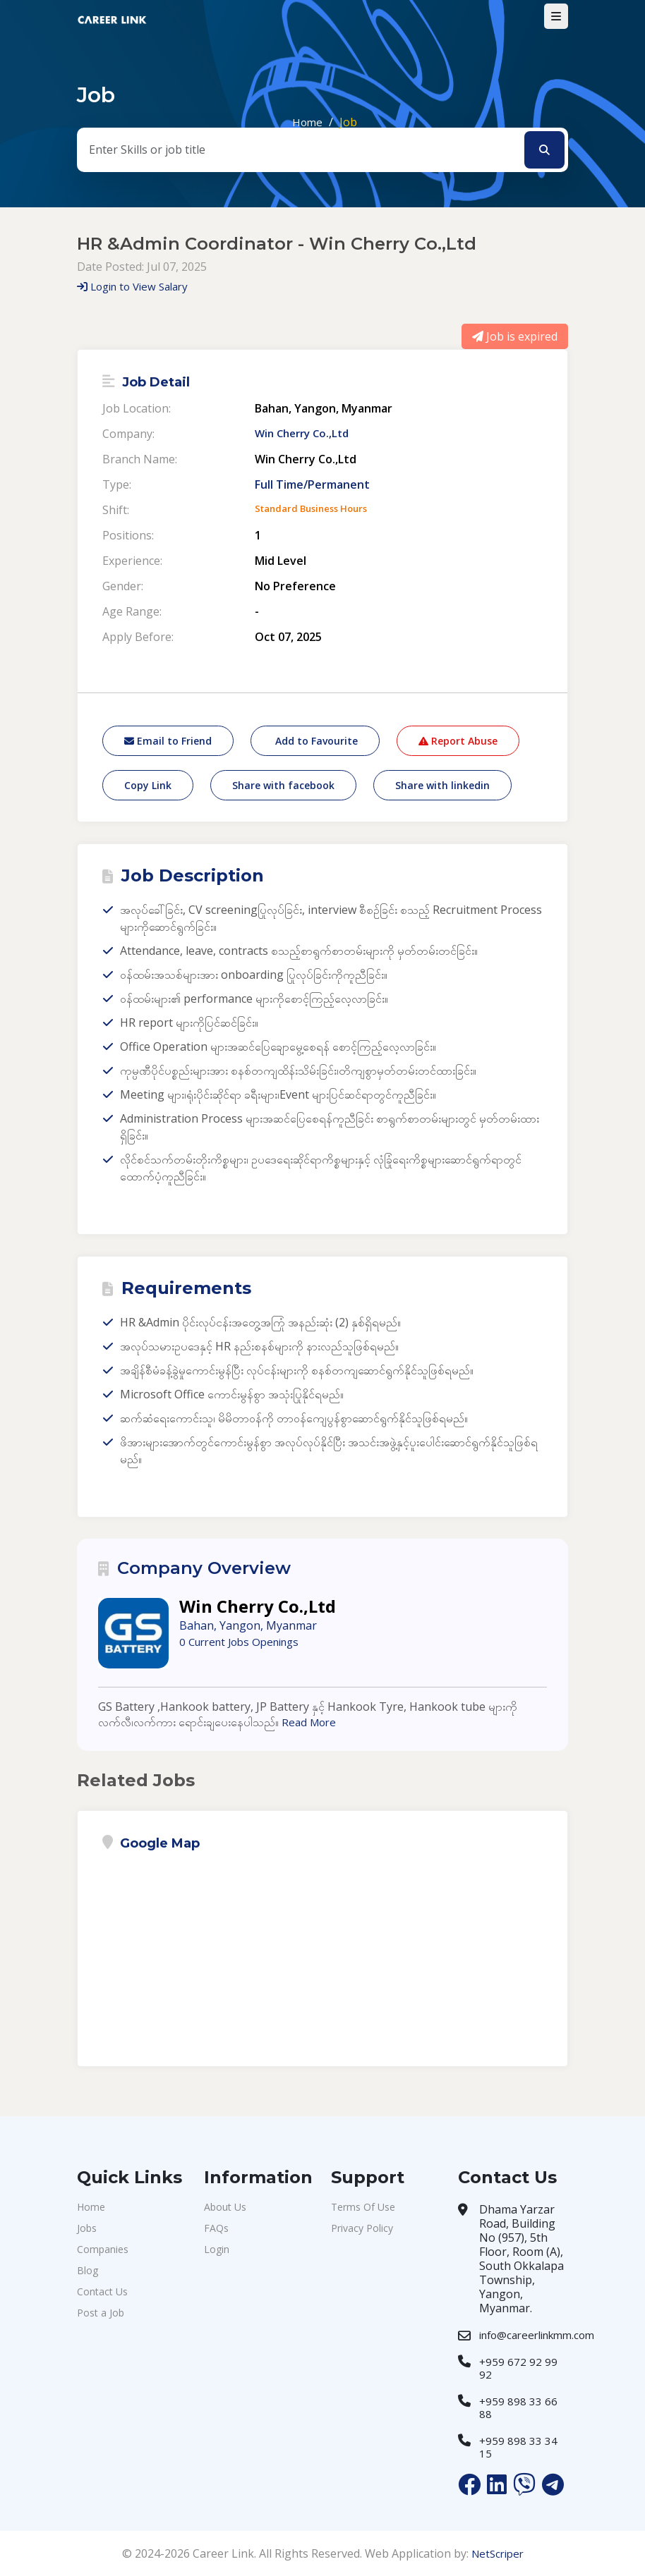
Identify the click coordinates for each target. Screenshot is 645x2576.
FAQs (216, 2228)
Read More (310, 1722)
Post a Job (100, 2312)
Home (307, 122)
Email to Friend (168, 740)
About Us (225, 2207)
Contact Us (102, 2291)
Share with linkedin (442, 785)
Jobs (87, 2228)
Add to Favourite (315, 740)
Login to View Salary (137, 286)
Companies (102, 2249)
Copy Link (147, 785)
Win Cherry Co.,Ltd (305, 433)
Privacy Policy (362, 2228)
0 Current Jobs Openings (245, 1641)
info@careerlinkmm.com (536, 2335)
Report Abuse (458, 740)
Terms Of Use (363, 2207)
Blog (87, 2270)
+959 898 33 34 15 (518, 2447)
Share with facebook (283, 785)
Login (216, 2249)
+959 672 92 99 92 (518, 2368)
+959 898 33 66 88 (518, 2407)
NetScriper (497, 2553)
